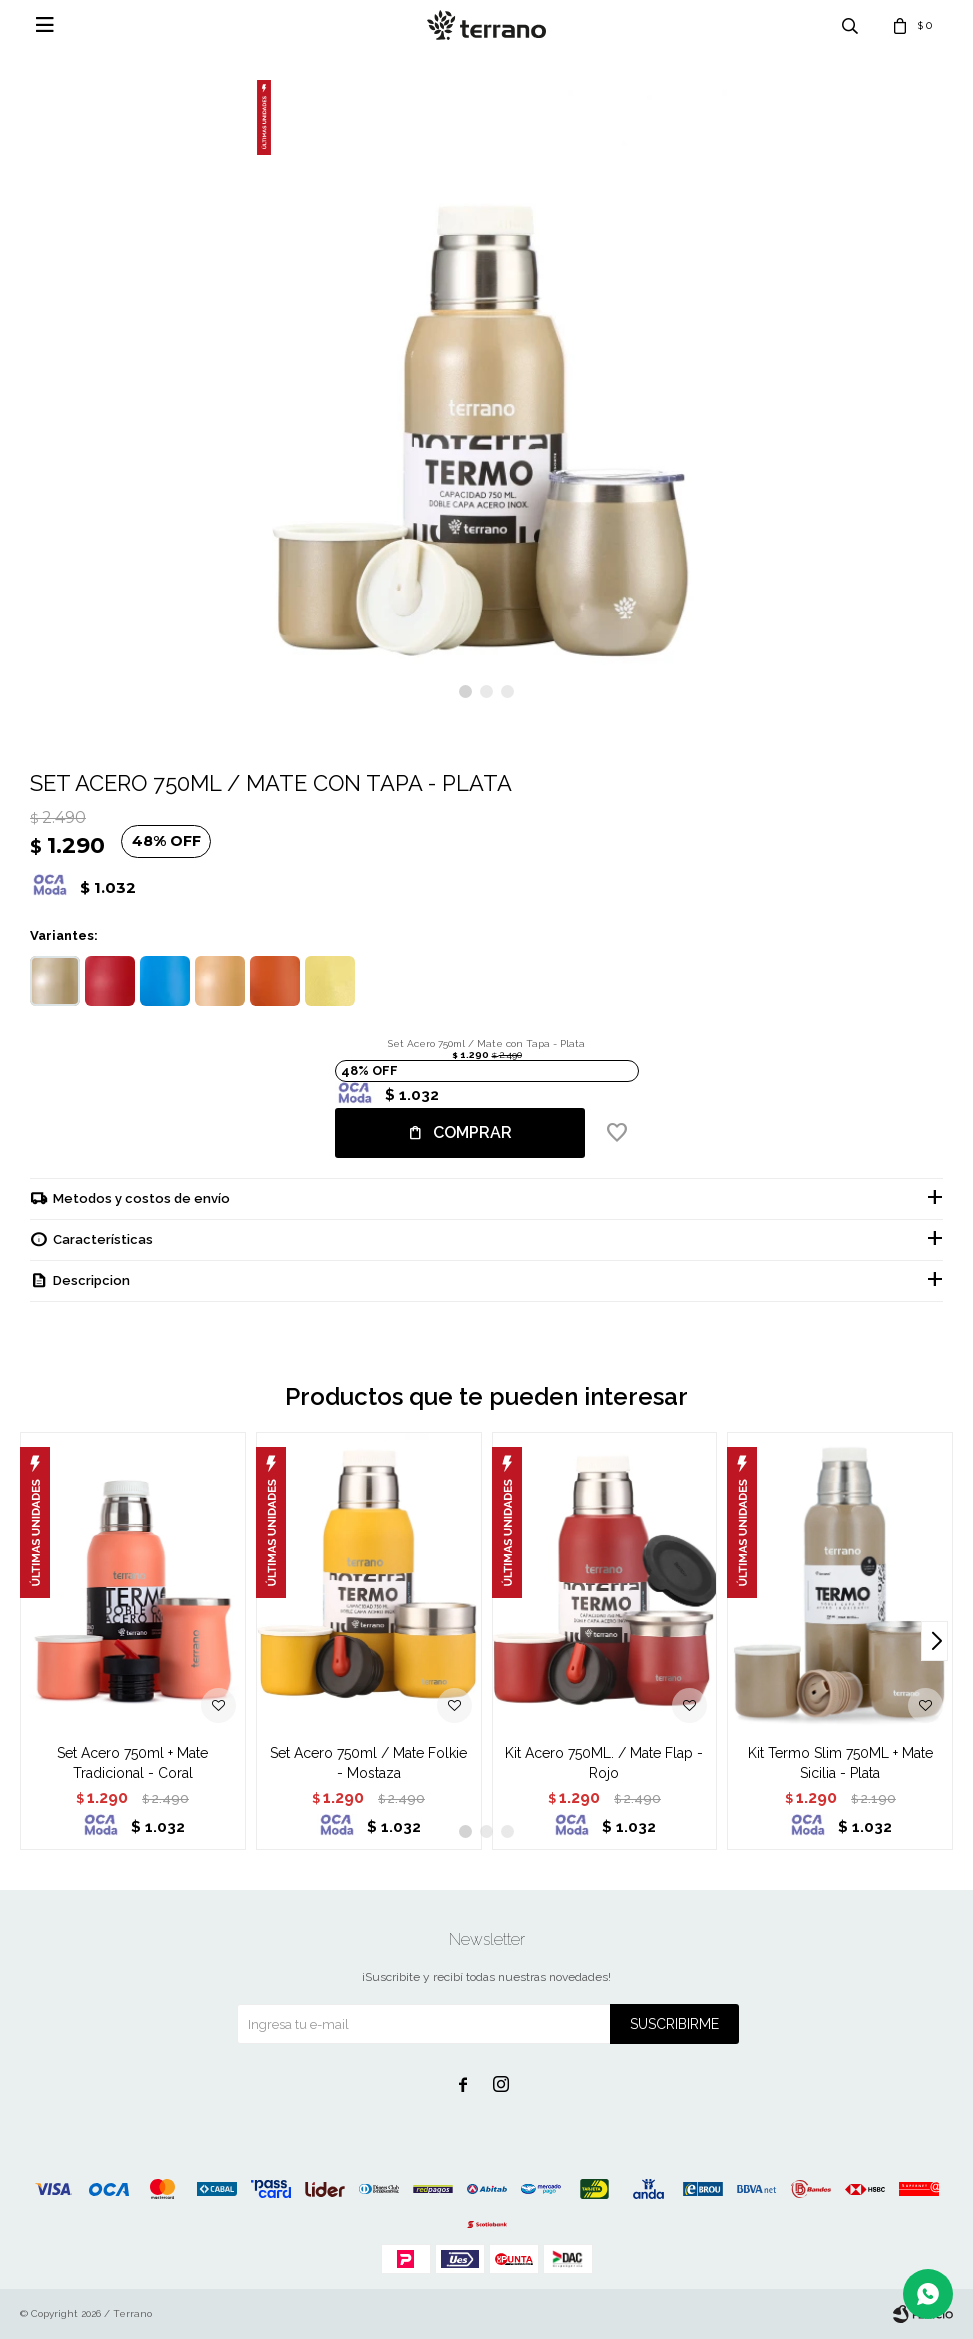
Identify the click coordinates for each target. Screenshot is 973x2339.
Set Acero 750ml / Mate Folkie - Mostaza (368, 1763)
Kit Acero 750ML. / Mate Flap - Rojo (604, 1763)
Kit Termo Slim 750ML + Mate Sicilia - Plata (840, 1763)
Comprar (472, 1132)
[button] (465, 691)
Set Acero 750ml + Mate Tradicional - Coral (132, 1763)
